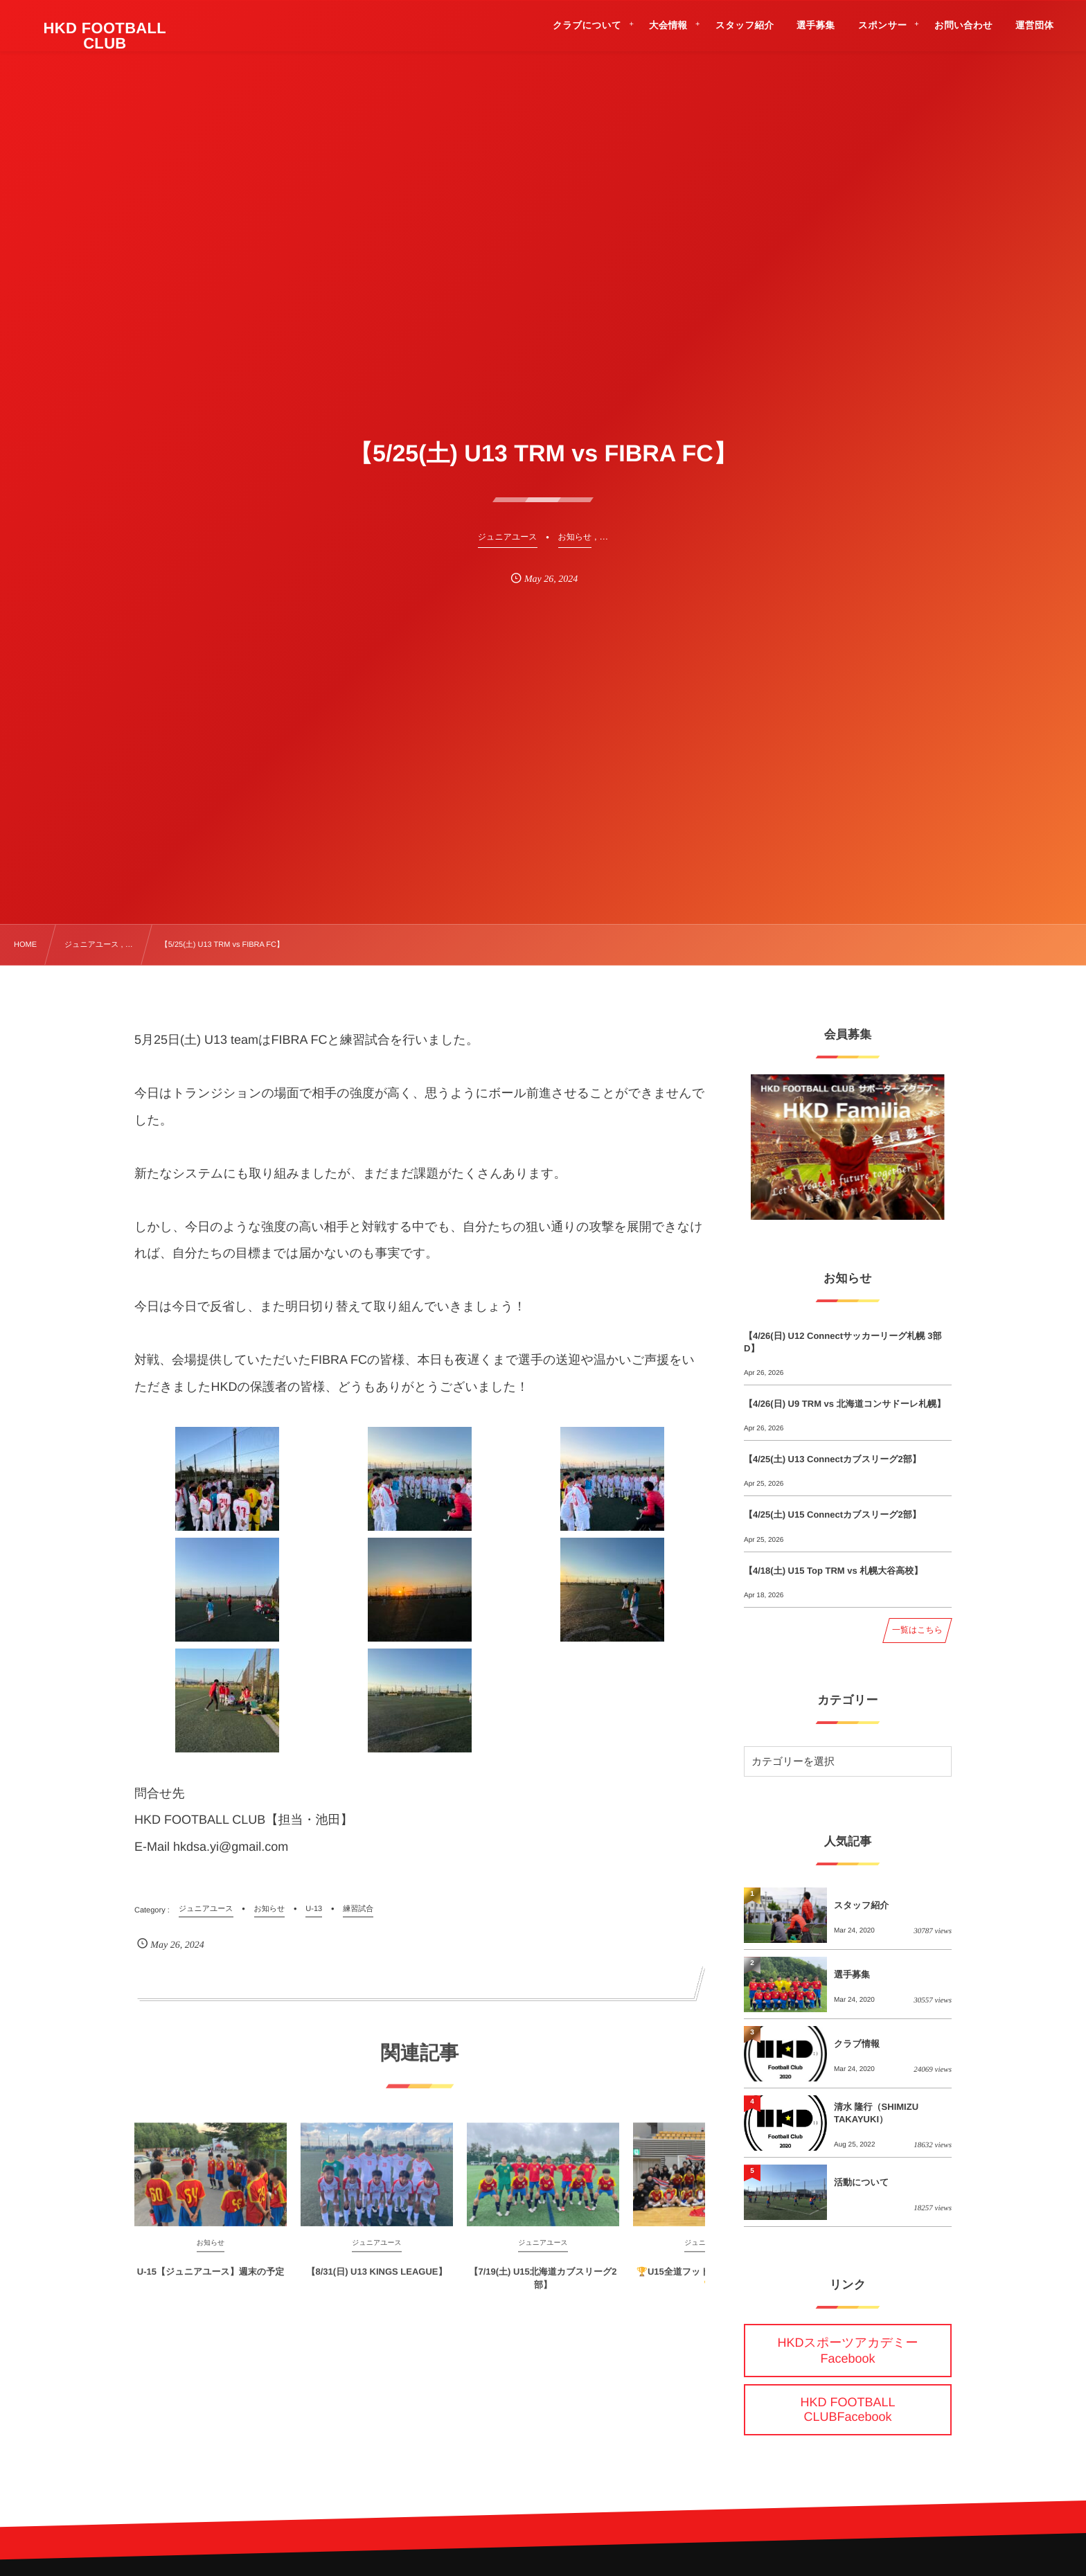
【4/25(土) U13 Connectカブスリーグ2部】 (832, 1459)
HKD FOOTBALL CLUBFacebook (847, 2409)
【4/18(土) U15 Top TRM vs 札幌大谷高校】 (833, 1570)
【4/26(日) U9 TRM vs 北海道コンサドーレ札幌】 (844, 1403)
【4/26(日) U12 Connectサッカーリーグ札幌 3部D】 (842, 1342)
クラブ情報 (857, 2043)
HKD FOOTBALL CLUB (105, 36)
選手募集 (852, 1974)
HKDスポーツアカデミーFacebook (848, 2350)
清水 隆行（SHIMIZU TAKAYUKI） (876, 2113)
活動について (861, 2182)
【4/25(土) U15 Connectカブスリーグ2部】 (832, 1514)
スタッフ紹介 (861, 1905)
